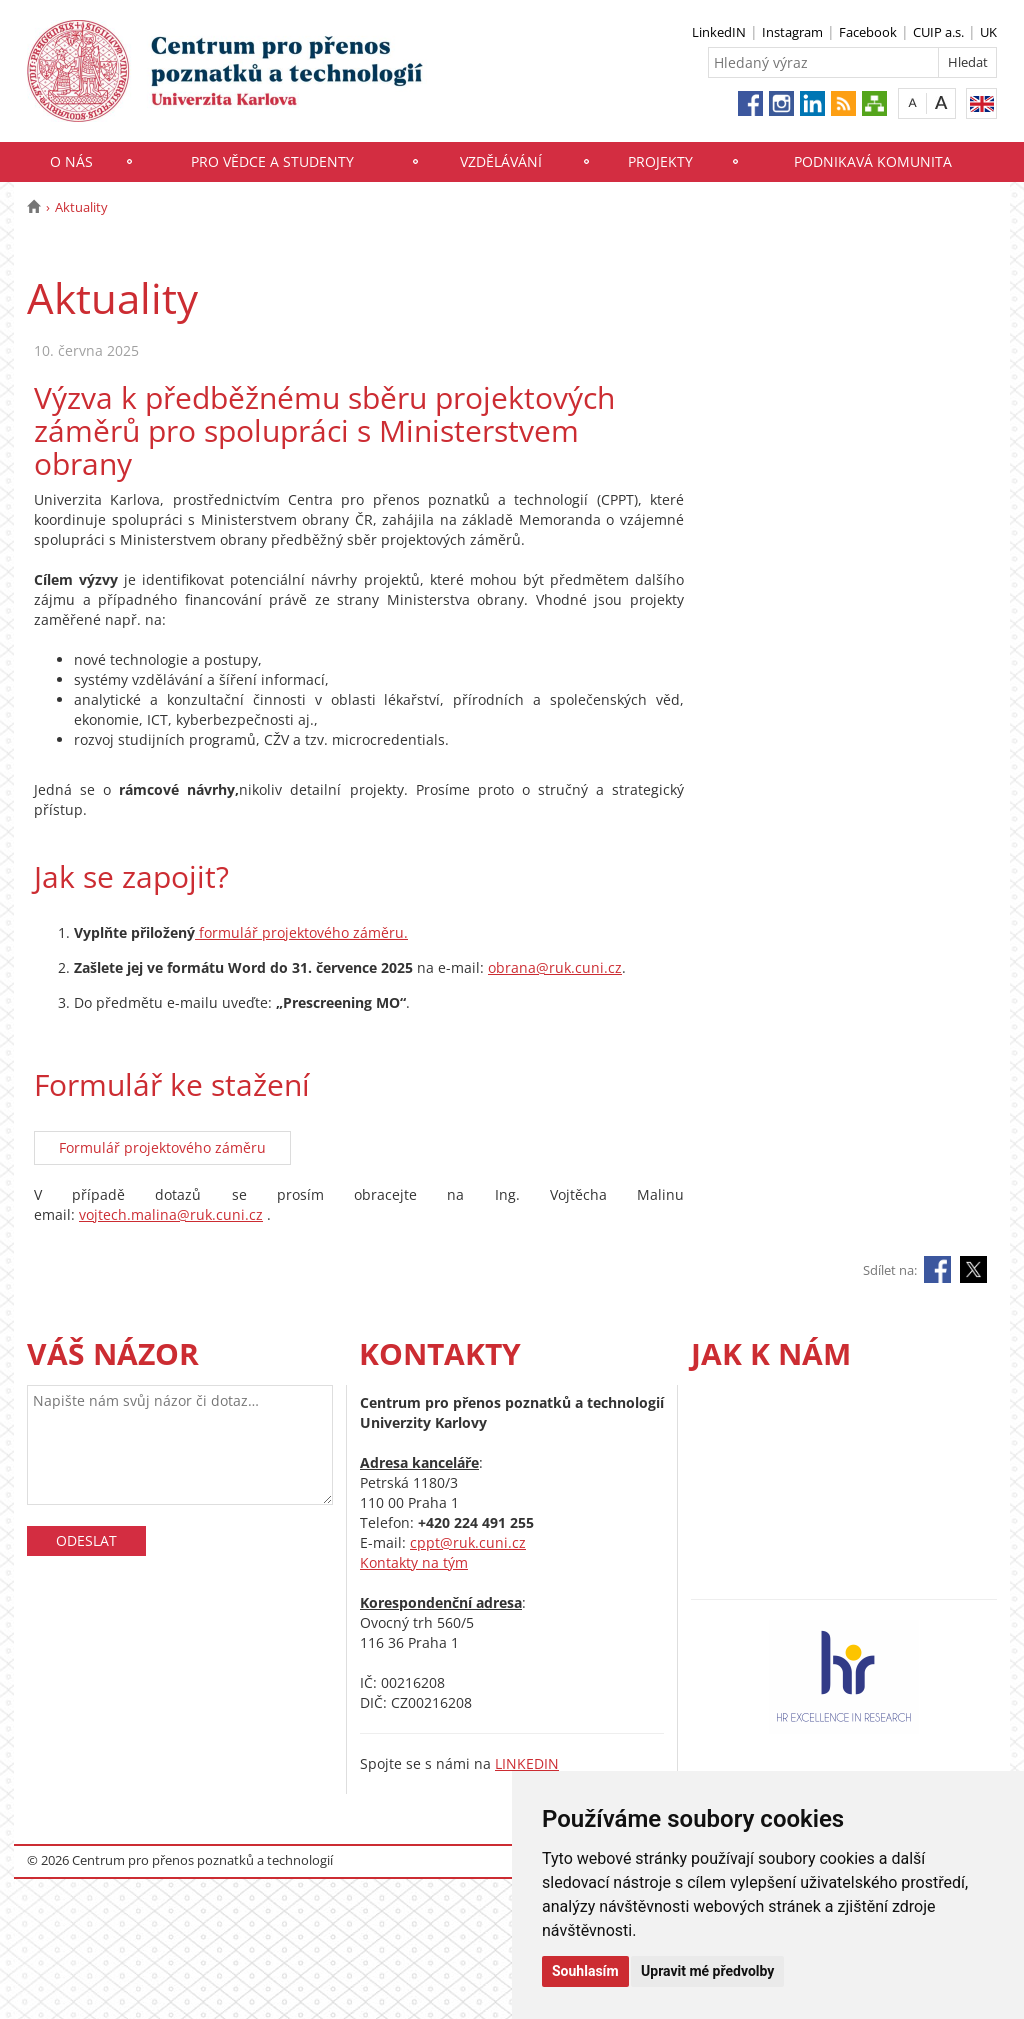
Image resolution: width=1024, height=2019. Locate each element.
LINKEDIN (527, 1763)
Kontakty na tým (414, 1562)
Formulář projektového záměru (162, 1147)
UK (988, 32)
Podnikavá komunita (873, 161)
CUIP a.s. (938, 32)
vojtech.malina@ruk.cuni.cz (171, 1214)
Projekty (660, 161)
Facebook (868, 32)
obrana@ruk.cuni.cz (555, 967)
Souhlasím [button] (585, 1971)
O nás (71, 161)
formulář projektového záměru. (301, 932)
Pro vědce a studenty (272, 161)
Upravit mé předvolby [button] (707, 1971)
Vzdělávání (501, 161)
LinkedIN (719, 32)
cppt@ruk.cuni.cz (468, 1542)
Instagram (792, 32)
